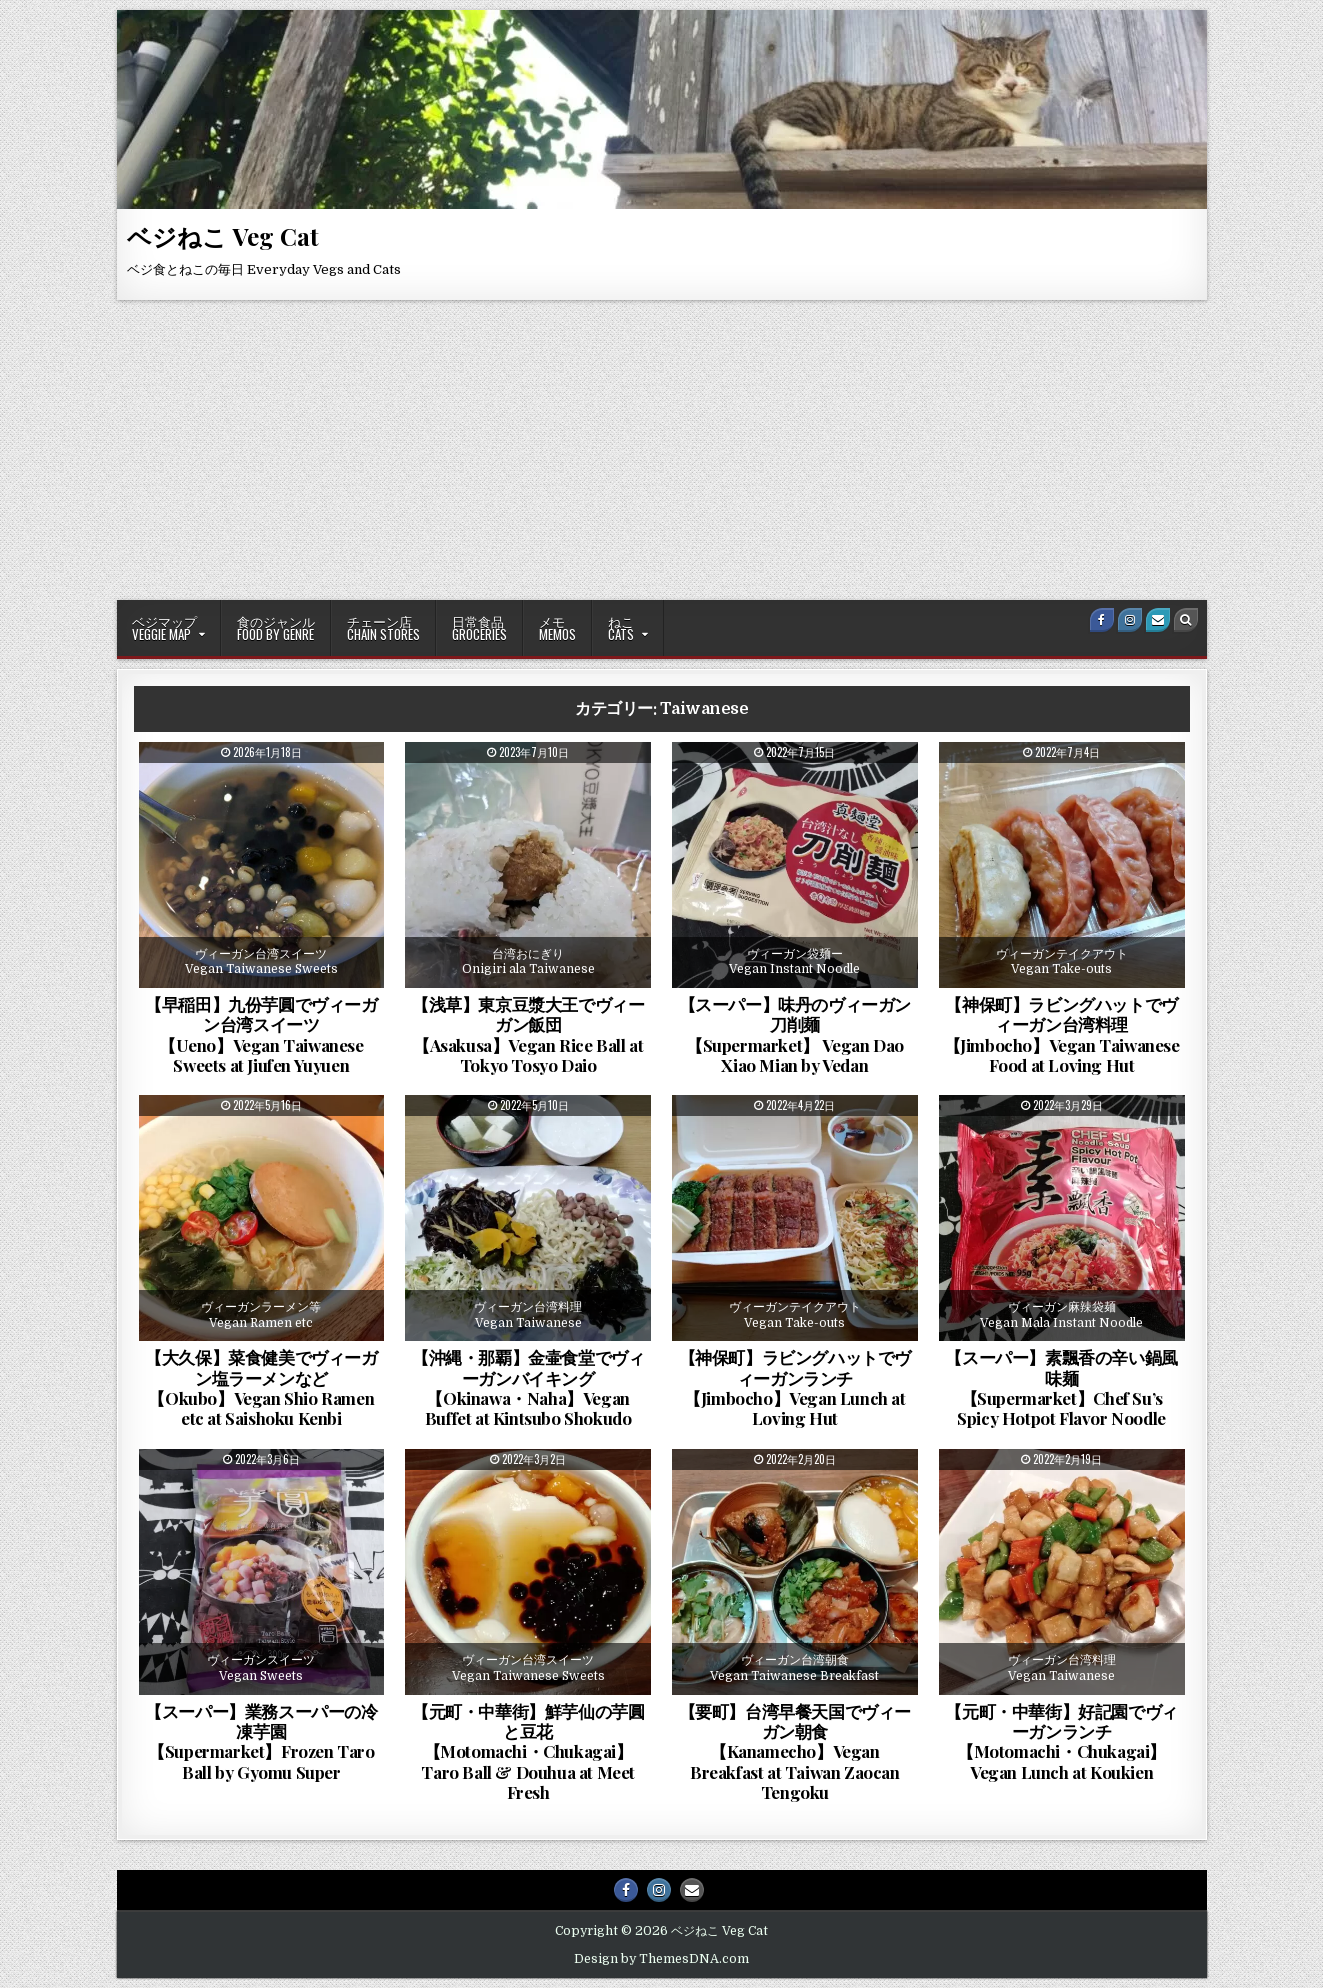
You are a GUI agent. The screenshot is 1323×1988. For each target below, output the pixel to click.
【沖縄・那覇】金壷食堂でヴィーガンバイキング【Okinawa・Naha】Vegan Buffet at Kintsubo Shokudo (528, 1387)
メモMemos (557, 627)
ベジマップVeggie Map (164, 627)
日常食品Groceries (479, 627)
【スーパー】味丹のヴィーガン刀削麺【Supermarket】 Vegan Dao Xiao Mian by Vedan (795, 1034)
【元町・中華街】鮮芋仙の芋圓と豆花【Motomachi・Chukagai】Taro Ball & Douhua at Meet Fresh (528, 1752)
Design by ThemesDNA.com (661, 1959)
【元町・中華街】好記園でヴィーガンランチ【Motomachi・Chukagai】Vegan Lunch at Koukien (1061, 1741)
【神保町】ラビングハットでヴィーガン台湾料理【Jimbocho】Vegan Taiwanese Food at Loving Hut (1062, 1034)
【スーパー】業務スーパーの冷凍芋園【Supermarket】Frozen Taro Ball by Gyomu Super (261, 1741)
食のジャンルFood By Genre (276, 627)
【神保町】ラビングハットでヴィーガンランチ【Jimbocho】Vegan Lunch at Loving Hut (795, 1387)
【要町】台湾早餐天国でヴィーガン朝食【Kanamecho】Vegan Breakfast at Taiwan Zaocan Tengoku (795, 1752)
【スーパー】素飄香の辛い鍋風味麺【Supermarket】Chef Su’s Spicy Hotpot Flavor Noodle (1061, 1387)
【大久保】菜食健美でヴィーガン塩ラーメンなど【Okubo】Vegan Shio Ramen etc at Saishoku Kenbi (261, 1387)
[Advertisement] (662, 450)
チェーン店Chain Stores (383, 627)
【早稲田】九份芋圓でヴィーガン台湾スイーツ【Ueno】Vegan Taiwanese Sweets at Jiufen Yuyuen (261, 1034)
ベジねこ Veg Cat (223, 236)
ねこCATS (621, 627)
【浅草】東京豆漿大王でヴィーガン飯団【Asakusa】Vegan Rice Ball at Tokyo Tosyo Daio (528, 1034)
